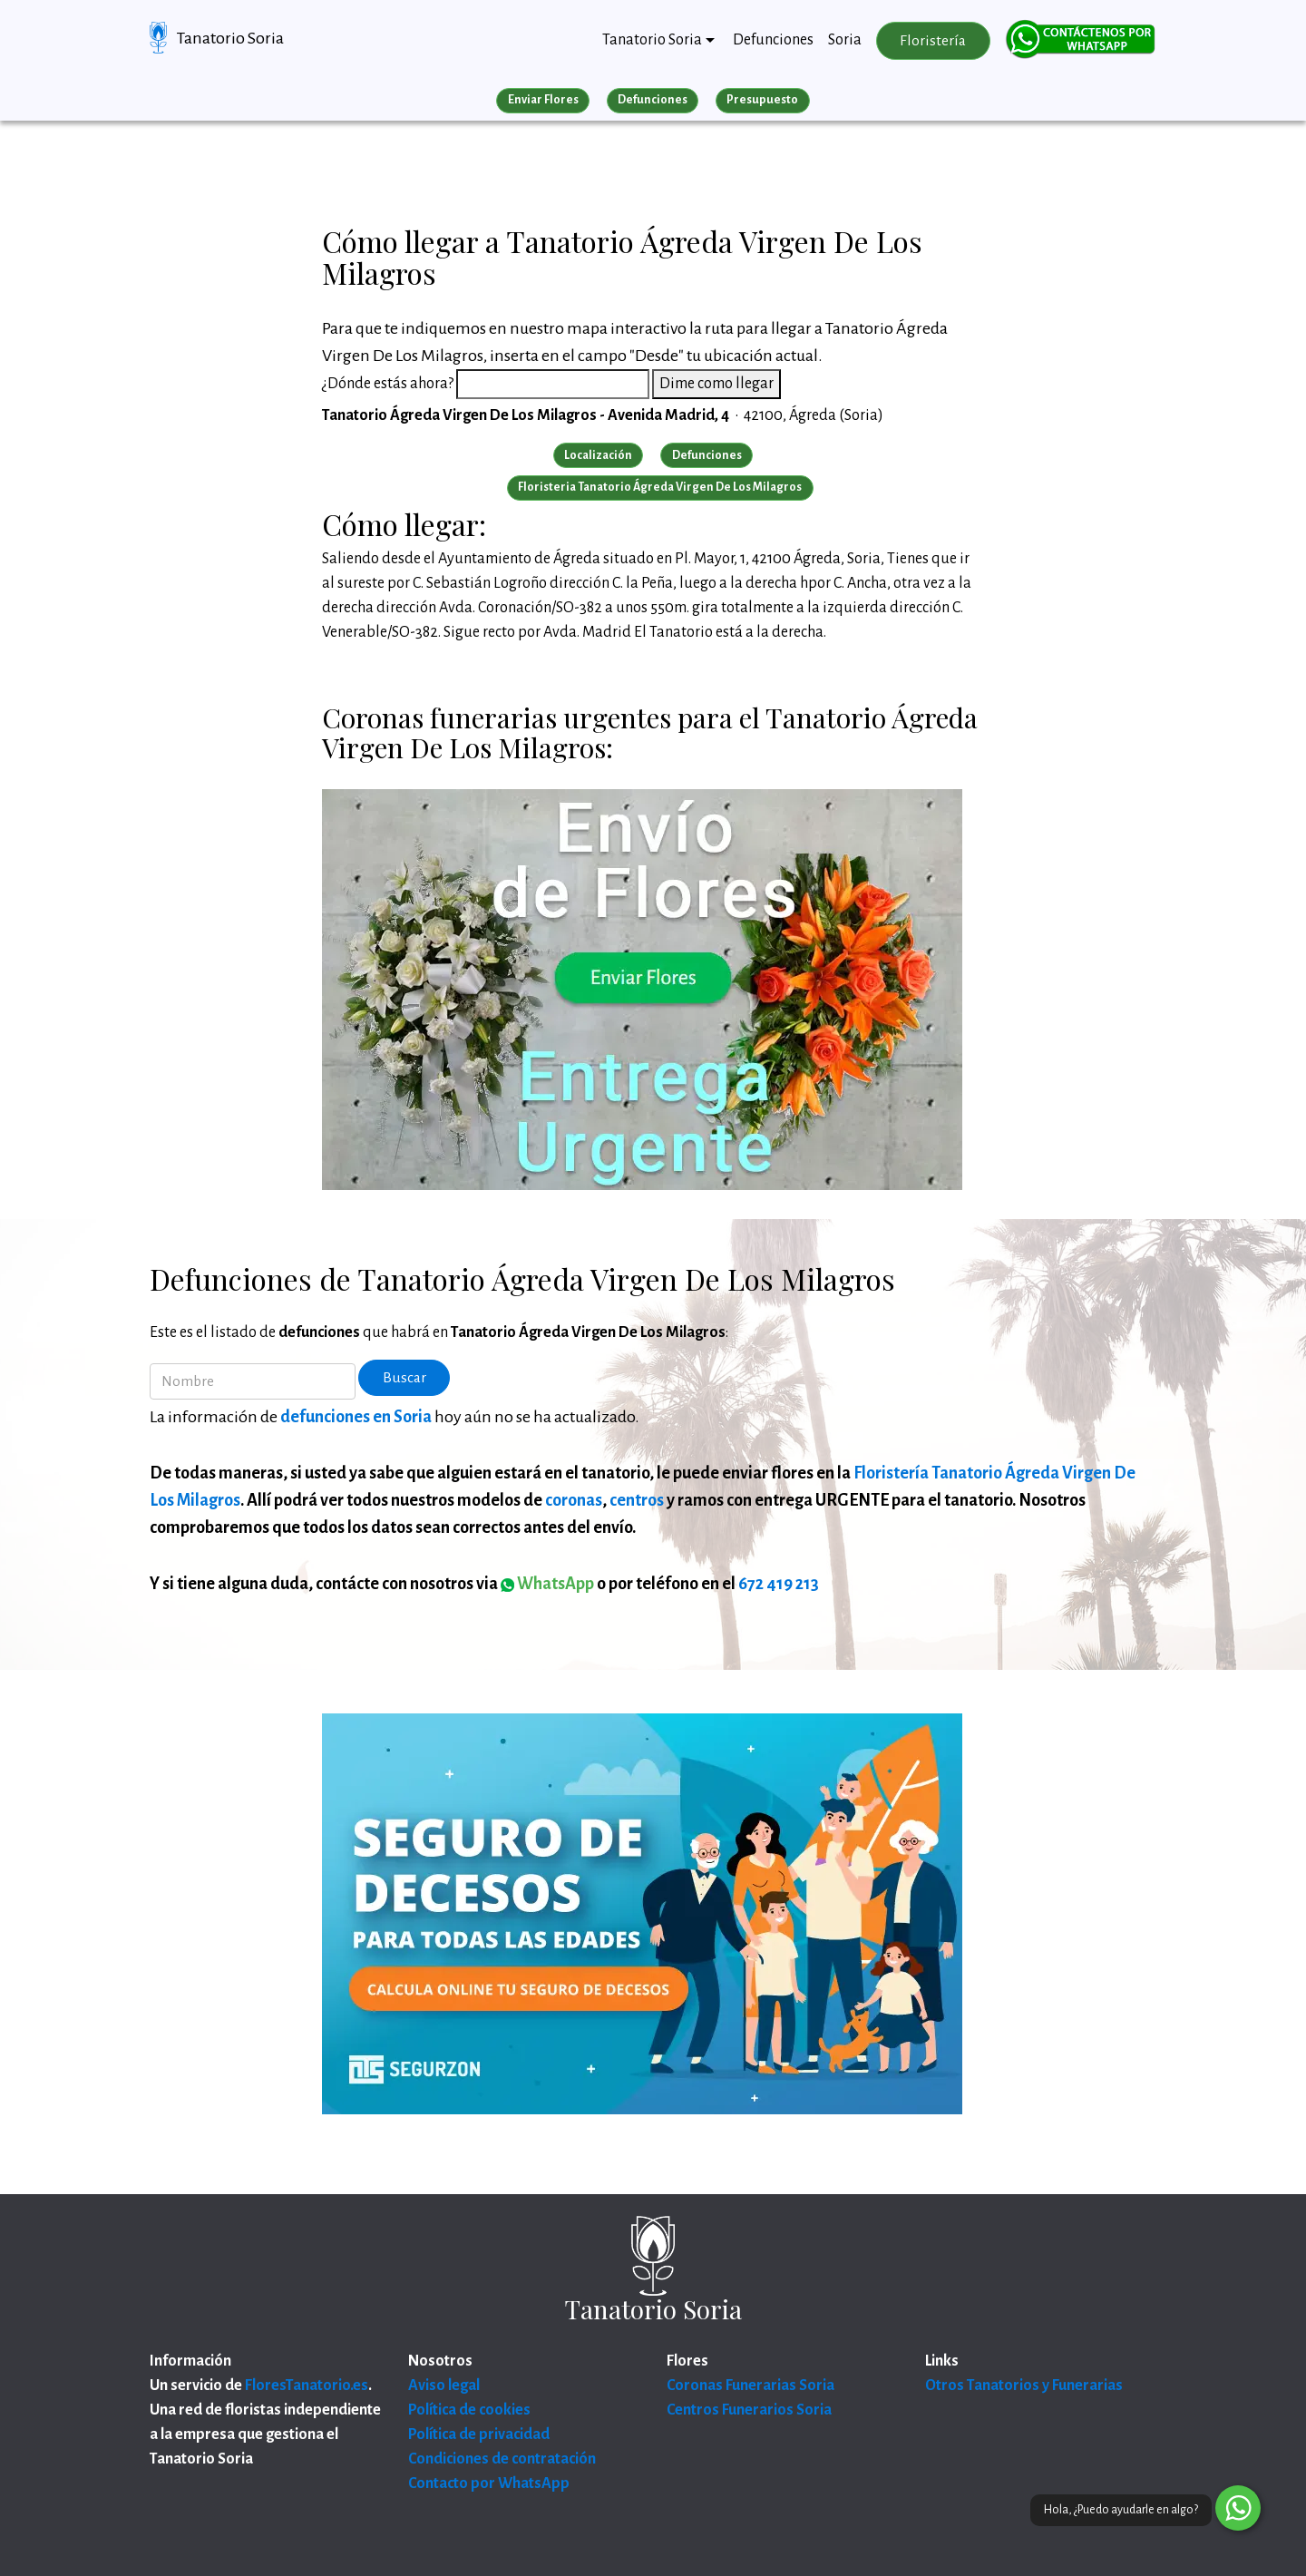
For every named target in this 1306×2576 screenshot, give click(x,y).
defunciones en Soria (356, 1417)
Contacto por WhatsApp (489, 2483)
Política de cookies (469, 2410)
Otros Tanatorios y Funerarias (1024, 2385)
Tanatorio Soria (230, 38)
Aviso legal (444, 2385)
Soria (845, 40)
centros (636, 1500)
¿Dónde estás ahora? (387, 384)
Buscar (404, 1378)
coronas (573, 1500)
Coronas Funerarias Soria (750, 2385)
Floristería (933, 41)
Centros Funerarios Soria (749, 2410)
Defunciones (773, 40)
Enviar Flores (543, 99)
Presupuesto (762, 99)
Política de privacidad (479, 2434)
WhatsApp (547, 1584)
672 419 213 (778, 1584)
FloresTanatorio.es (306, 2385)
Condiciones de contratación (502, 2459)
